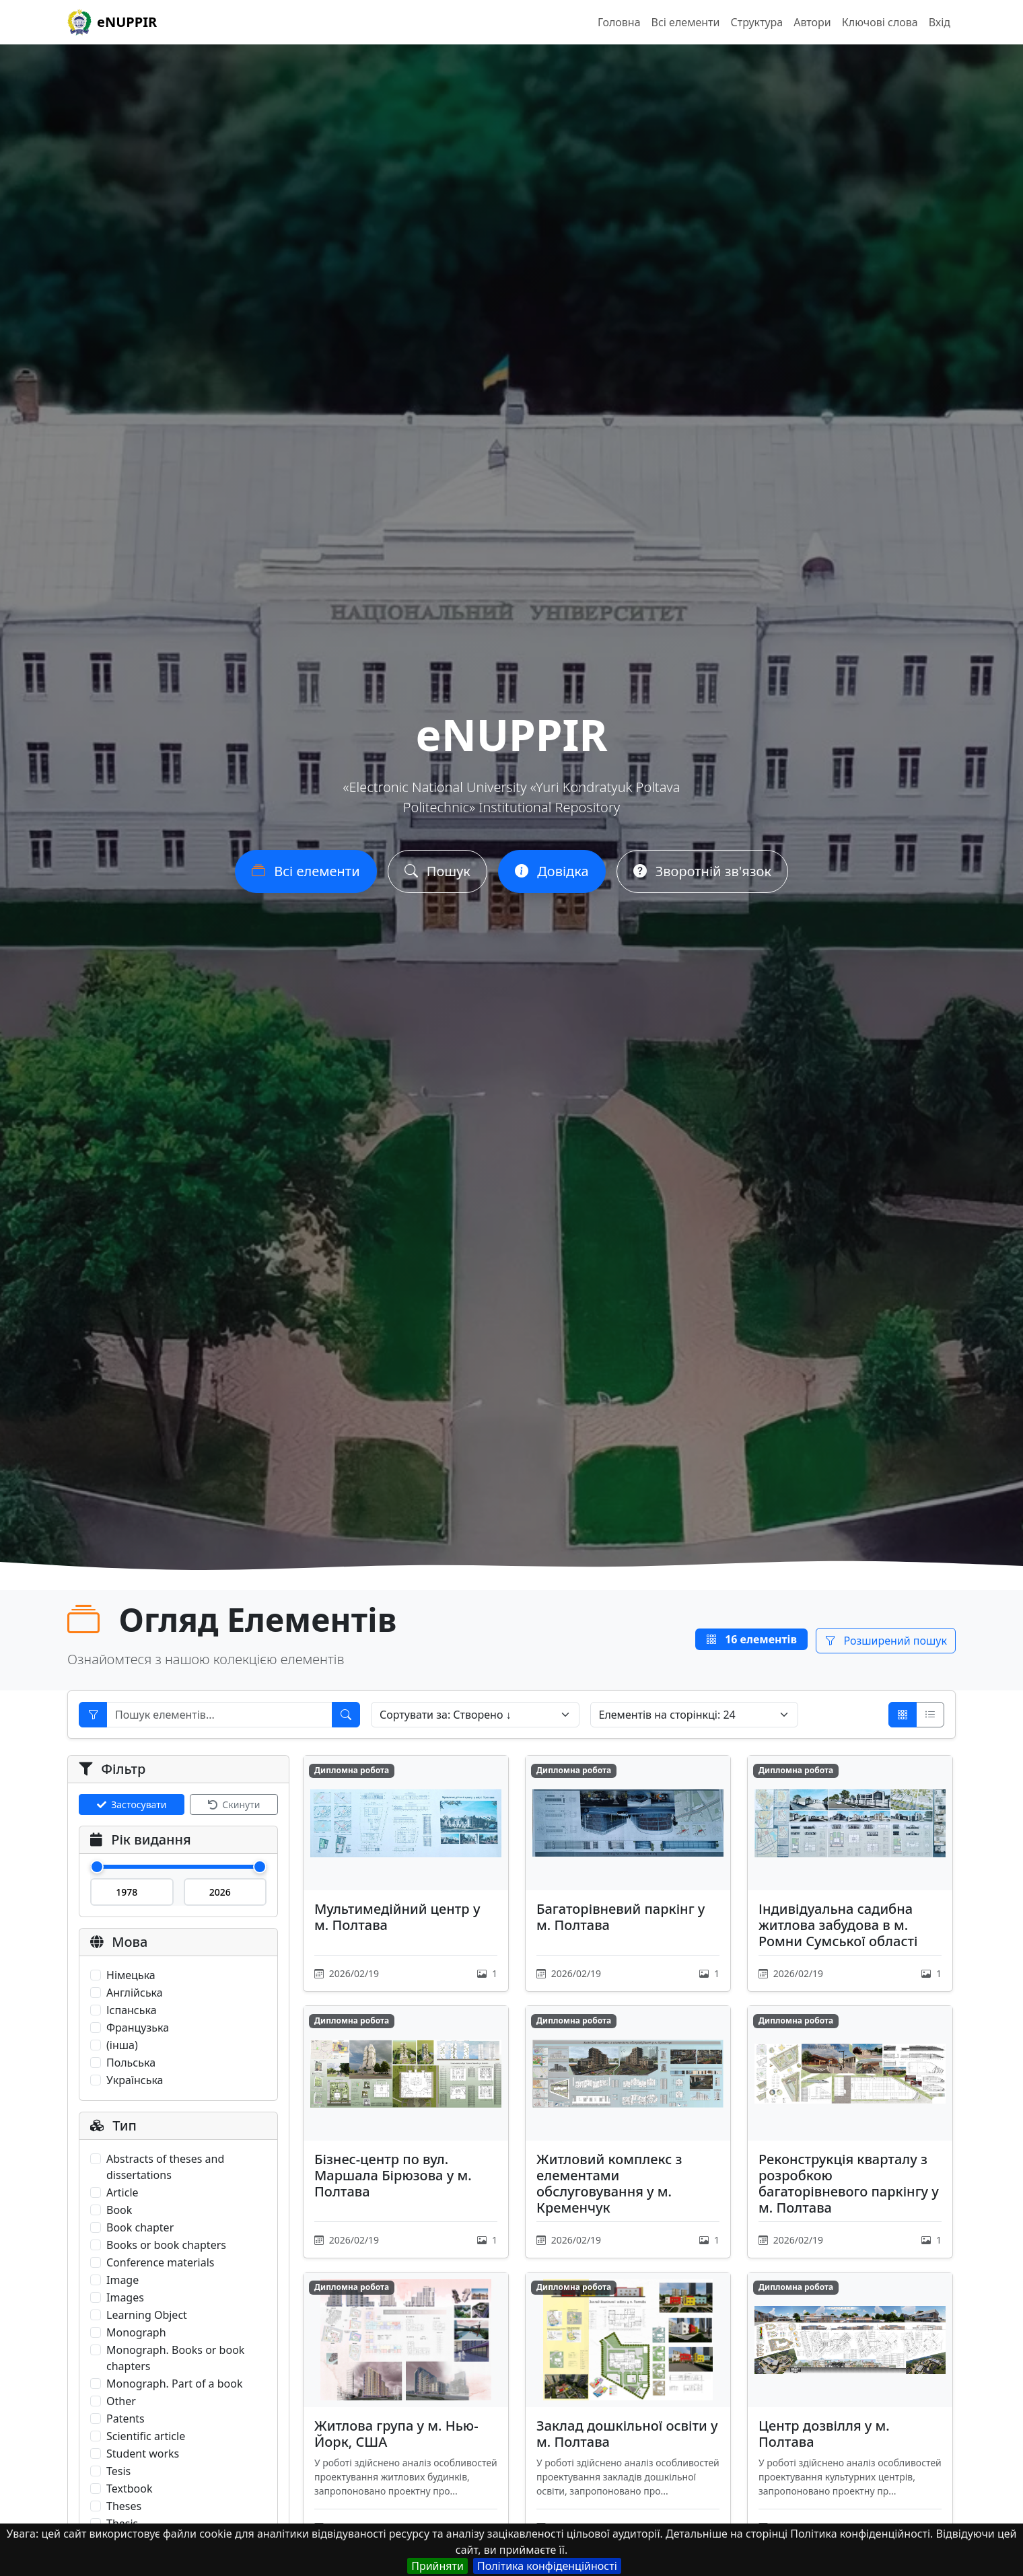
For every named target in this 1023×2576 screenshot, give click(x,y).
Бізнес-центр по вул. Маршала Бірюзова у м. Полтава (393, 2175)
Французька (137, 2027)
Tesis (118, 2471)
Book (119, 2210)
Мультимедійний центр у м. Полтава (397, 1917)
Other (121, 2401)
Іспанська (131, 2010)
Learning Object (146, 2314)
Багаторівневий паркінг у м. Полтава (620, 1917)
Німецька (130, 1975)
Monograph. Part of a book (174, 2383)
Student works (142, 2453)
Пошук (437, 871)
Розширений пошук (885, 1640)
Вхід (939, 22)
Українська (134, 2080)
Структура (756, 22)
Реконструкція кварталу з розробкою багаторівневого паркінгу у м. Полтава (849, 2183)
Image (122, 2280)
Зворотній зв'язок (702, 871)
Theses (123, 2506)
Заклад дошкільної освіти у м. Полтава (626, 2434)
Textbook (129, 2488)
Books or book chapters (166, 2245)
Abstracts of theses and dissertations (165, 2166)
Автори (812, 22)
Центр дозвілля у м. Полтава (824, 2434)
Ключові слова (880, 22)
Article (122, 2192)
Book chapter (140, 2227)
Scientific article (145, 2436)
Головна (619, 22)
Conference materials (160, 2262)
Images (125, 2297)
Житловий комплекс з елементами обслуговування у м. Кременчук (609, 2183)
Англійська (134, 1992)
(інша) (122, 2045)
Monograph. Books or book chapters (175, 2357)
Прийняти (437, 2566)
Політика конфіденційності (547, 2566)
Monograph (136, 2332)
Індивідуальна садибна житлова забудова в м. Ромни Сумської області (838, 1925)
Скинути (234, 1804)
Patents (125, 2418)
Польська (130, 2062)
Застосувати (132, 1804)
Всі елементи (685, 22)
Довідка (552, 871)
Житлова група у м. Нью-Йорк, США (396, 2434)
